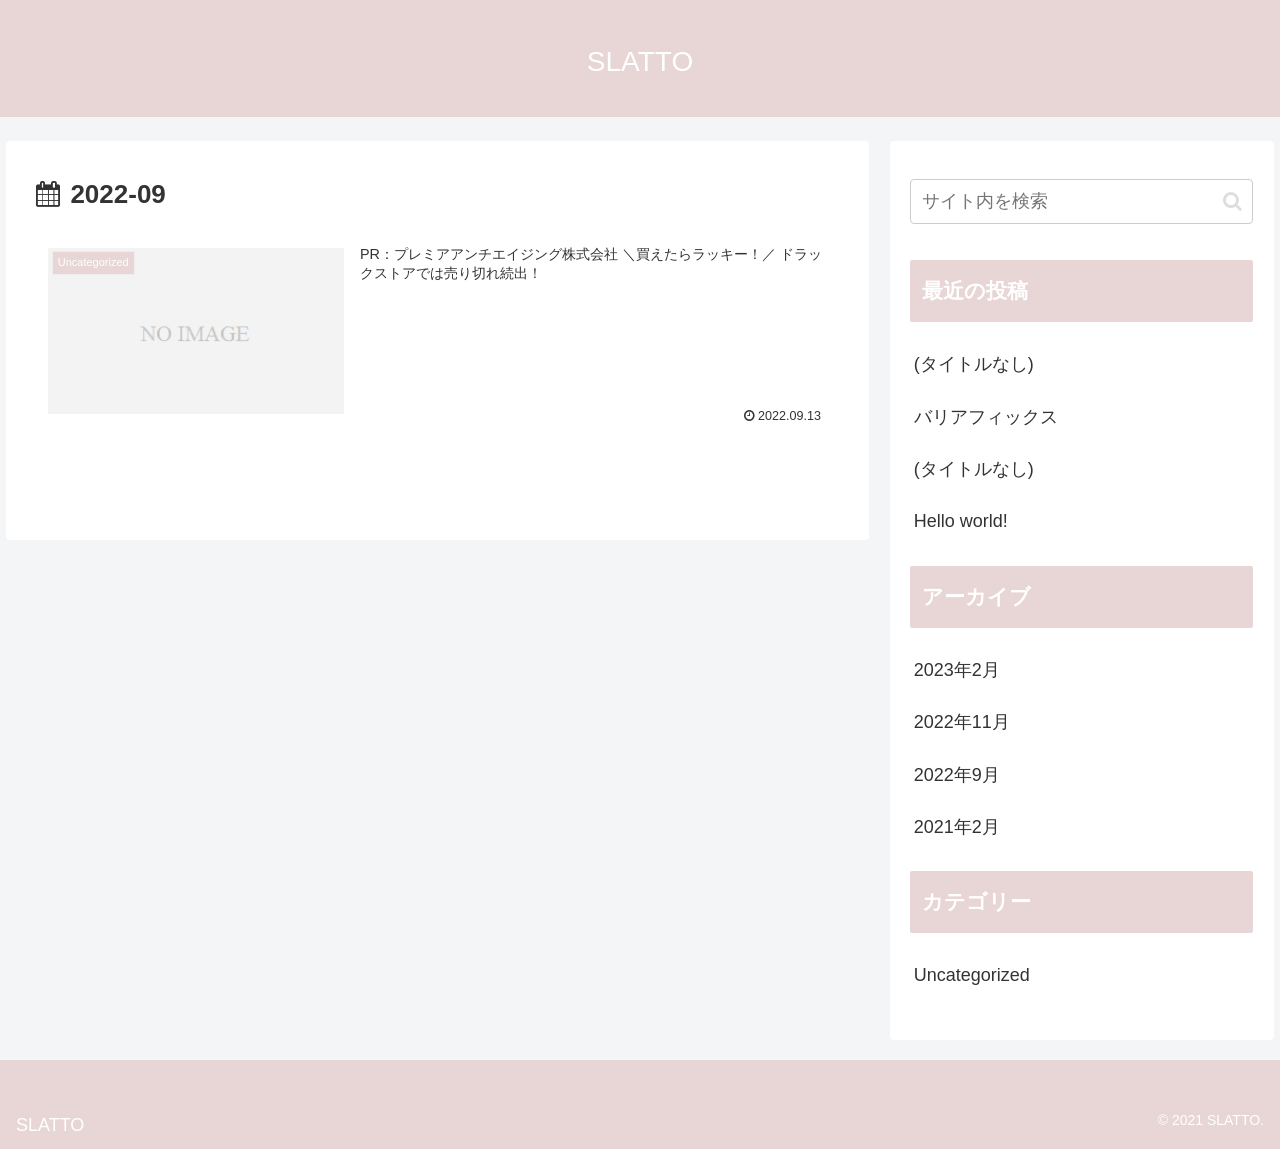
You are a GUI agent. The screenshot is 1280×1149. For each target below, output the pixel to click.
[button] (1232, 201)
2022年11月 (962, 722)
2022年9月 (957, 775)
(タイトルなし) (974, 364)
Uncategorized (972, 975)
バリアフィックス (986, 417)
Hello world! (961, 521)
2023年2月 (957, 670)
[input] (1082, 201)
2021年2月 (957, 827)
